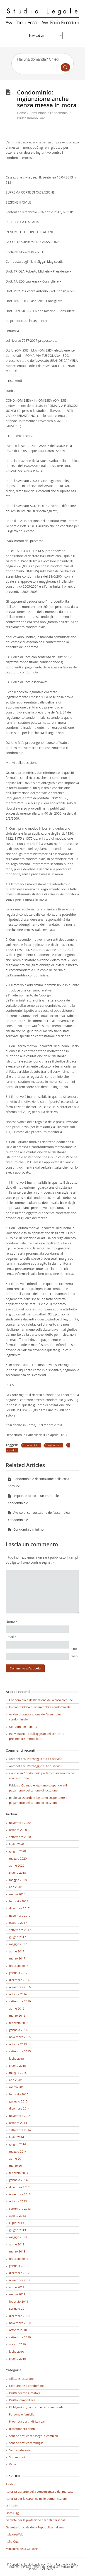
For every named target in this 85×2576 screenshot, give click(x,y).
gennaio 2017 (18, 1973)
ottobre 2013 (18, 2201)
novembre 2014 (20, 2116)
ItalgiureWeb (14, 2534)
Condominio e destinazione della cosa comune (38, 1482)
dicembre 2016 (19, 1980)
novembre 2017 (20, 1916)
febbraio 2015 (18, 2094)
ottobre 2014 (18, 2123)
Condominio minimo (26, 1529)
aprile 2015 (16, 2080)
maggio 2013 (18, 2237)
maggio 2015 (18, 2073)
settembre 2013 (20, 2209)
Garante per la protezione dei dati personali (36, 2520)
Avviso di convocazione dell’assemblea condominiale (39, 1516)
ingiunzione (54, 1445)
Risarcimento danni (22, 2429)
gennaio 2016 (18, 2030)
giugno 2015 (17, 2066)
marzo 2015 (17, 2087)
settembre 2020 (20, 1837)
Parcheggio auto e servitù (44, 1759)
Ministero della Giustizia (22, 2549)
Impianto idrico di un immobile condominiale (33, 1499)
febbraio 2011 (18, 2301)
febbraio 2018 (18, 1901)
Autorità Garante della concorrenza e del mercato (39, 2491)
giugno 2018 (17, 1872)
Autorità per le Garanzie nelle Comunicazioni (36, 2499)
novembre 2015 (20, 2037)
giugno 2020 (17, 1851)
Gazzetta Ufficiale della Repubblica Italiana (35, 2527)
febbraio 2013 (18, 2259)
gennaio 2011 (18, 2308)
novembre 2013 (20, 2194)
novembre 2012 (20, 2280)
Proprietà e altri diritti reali (27, 2421)
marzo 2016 (17, 2015)
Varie (12, 2464)
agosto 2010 (17, 2344)
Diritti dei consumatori (24, 2393)
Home (21, 113)
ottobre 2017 (18, 1923)
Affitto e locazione (21, 2379)
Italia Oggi (12, 2541)
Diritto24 (12, 2506)
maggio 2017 (18, 1944)
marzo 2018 (17, 1894)
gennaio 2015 (18, 2101)
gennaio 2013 (18, 2266)
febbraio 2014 (18, 2173)
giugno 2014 (17, 2144)
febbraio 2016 (18, 2023)
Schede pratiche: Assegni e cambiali (33, 2436)
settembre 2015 (20, 2051)
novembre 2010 (20, 2323)
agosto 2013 (17, 2216)
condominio (32, 1445)
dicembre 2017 (19, 1908)
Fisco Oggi (12, 2513)
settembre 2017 (20, 1930)
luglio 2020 (16, 1844)
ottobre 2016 (18, 1994)
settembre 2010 (20, 2337)
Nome (11, 1621)
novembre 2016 (20, 1987)
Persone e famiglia (21, 2414)
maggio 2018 (18, 1880)
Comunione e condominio (48, 113)
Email (11, 1637)
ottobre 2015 (18, 2044)
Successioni (17, 2457)
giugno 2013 (17, 2230)
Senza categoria (20, 2450)
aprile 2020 (16, 1865)
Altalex (10, 2484)
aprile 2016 (16, 2008)
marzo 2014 (17, 2165)
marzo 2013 (17, 2251)
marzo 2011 (17, 2294)
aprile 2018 (16, 1887)
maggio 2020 (18, 1858)
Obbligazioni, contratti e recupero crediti (36, 2407)
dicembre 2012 (19, 2273)
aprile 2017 (16, 1951)
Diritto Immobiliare (31, 118)
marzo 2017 (17, 1958)
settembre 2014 (20, 2130)
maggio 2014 (18, 2151)
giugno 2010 (17, 2359)
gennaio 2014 (18, 2180)
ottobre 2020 (18, 1830)
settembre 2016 (20, 2001)
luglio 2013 (16, 2223)
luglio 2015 (16, 2058)
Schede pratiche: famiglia (26, 2443)
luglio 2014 (16, 2137)
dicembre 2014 (19, 2108)
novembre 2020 (20, 1823)
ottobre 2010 (18, 2330)
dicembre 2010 (19, 2316)
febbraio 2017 (18, 1966)
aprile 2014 (16, 2158)
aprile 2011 (16, 2287)
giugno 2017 (17, 1937)
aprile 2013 (16, 2244)
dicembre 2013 (19, 2187)
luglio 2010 (16, 2351)
